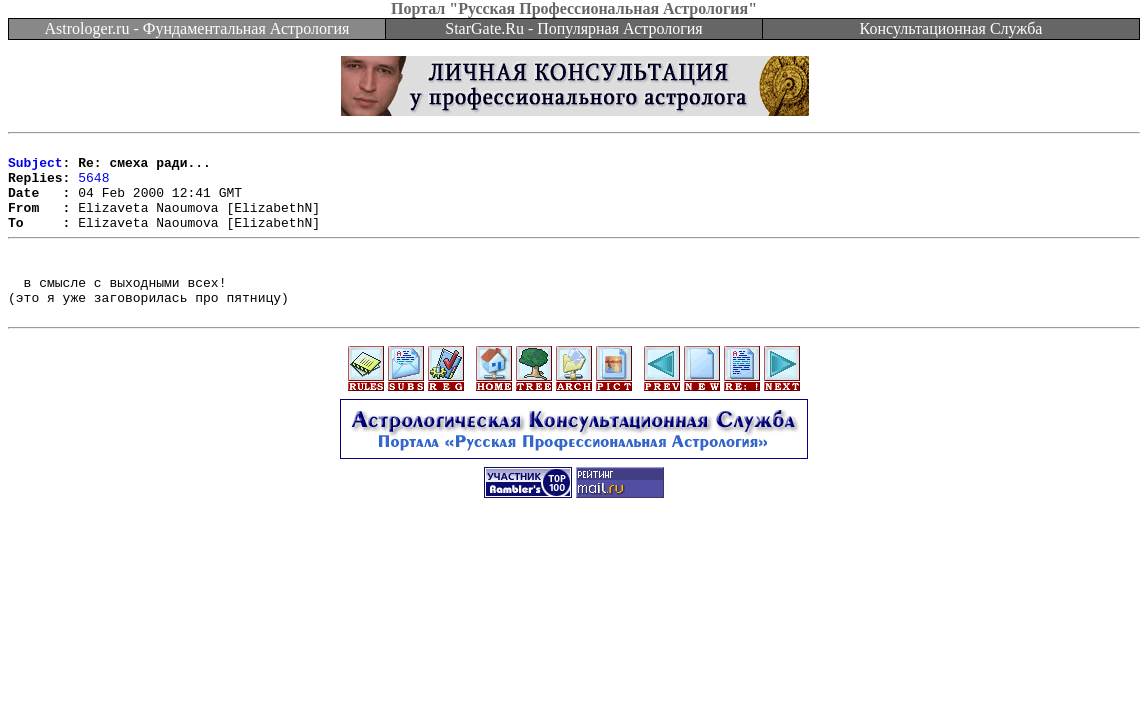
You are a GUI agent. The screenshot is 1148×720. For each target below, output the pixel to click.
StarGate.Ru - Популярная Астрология (573, 28)
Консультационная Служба (951, 28)
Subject (35, 168)
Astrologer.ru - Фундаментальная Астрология (197, 28)
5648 (93, 186)
